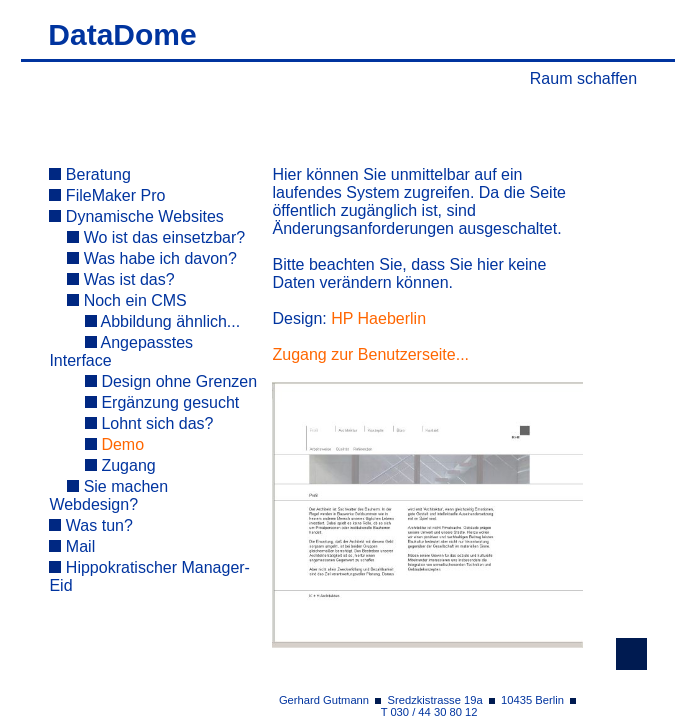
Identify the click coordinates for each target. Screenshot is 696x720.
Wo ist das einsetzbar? (156, 237)
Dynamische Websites (136, 216)
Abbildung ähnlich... (162, 321)
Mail (72, 546)
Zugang (120, 465)
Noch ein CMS (127, 300)
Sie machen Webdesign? (108, 495)
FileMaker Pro (107, 195)
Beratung (89, 174)
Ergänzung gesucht (162, 402)
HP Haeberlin (378, 318)
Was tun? (90, 525)
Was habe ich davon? (152, 258)
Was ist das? (120, 279)
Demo (114, 444)
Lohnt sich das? (149, 423)
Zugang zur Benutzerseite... (370, 354)
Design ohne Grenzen (171, 381)
